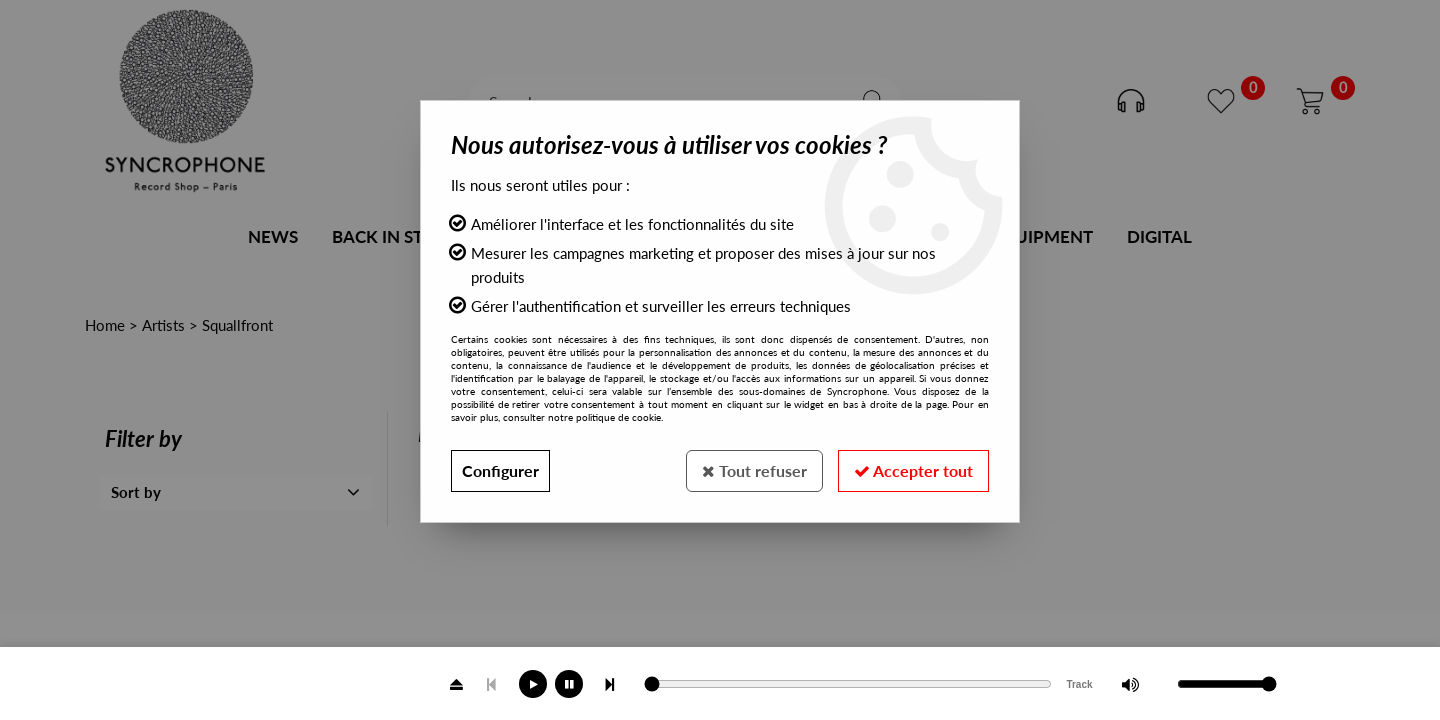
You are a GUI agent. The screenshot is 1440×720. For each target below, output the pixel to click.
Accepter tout (913, 470)
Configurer (500, 470)
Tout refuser (754, 470)
